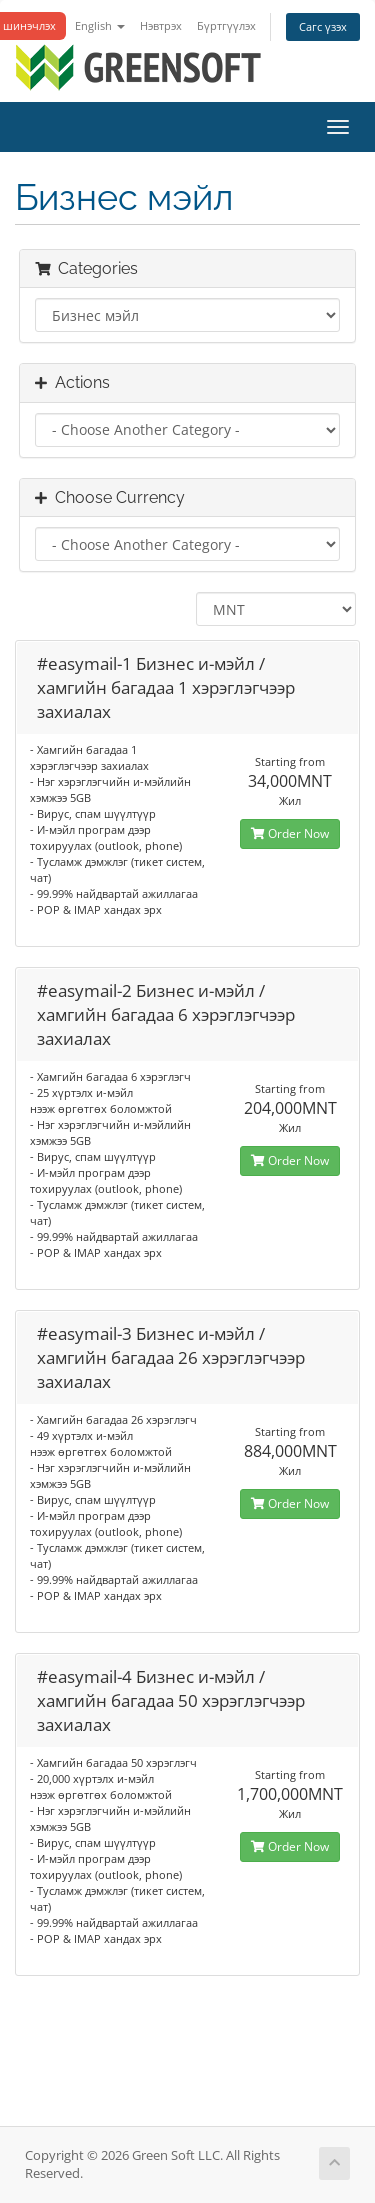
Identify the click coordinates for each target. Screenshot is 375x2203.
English (100, 25)
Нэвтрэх (161, 25)
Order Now (290, 833)
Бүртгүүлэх (226, 25)
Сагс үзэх (323, 26)
